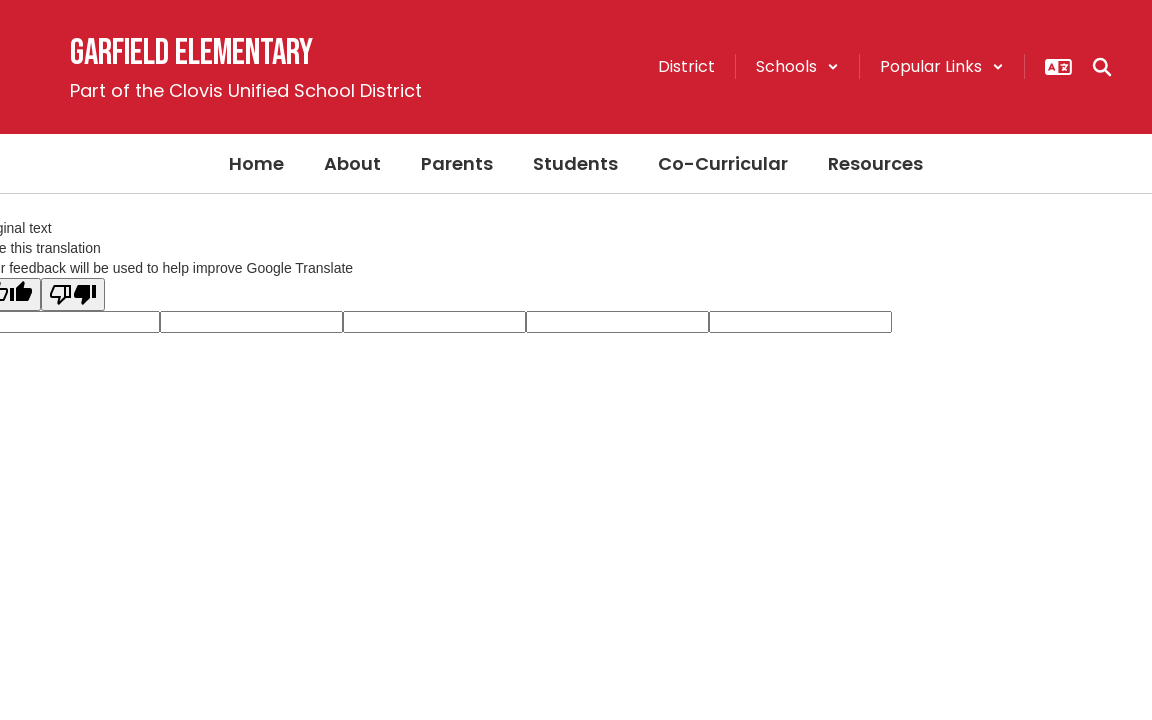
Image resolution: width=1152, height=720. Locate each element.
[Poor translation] (73, 294)
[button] (797, 66)
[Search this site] (1102, 67)
